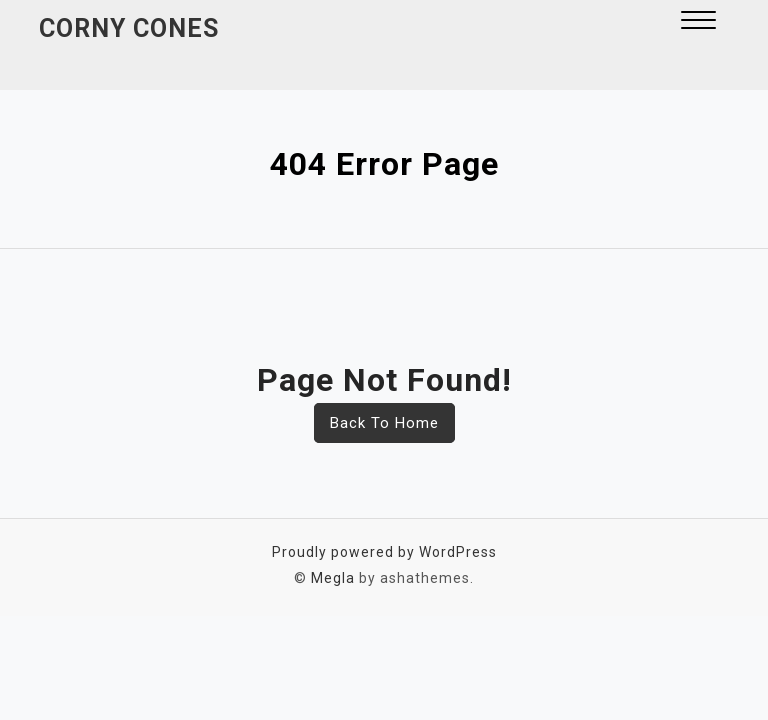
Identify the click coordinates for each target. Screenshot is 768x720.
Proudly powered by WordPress (384, 552)
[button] (698, 22)
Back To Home (384, 423)
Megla (333, 578)
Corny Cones (129, 28)
